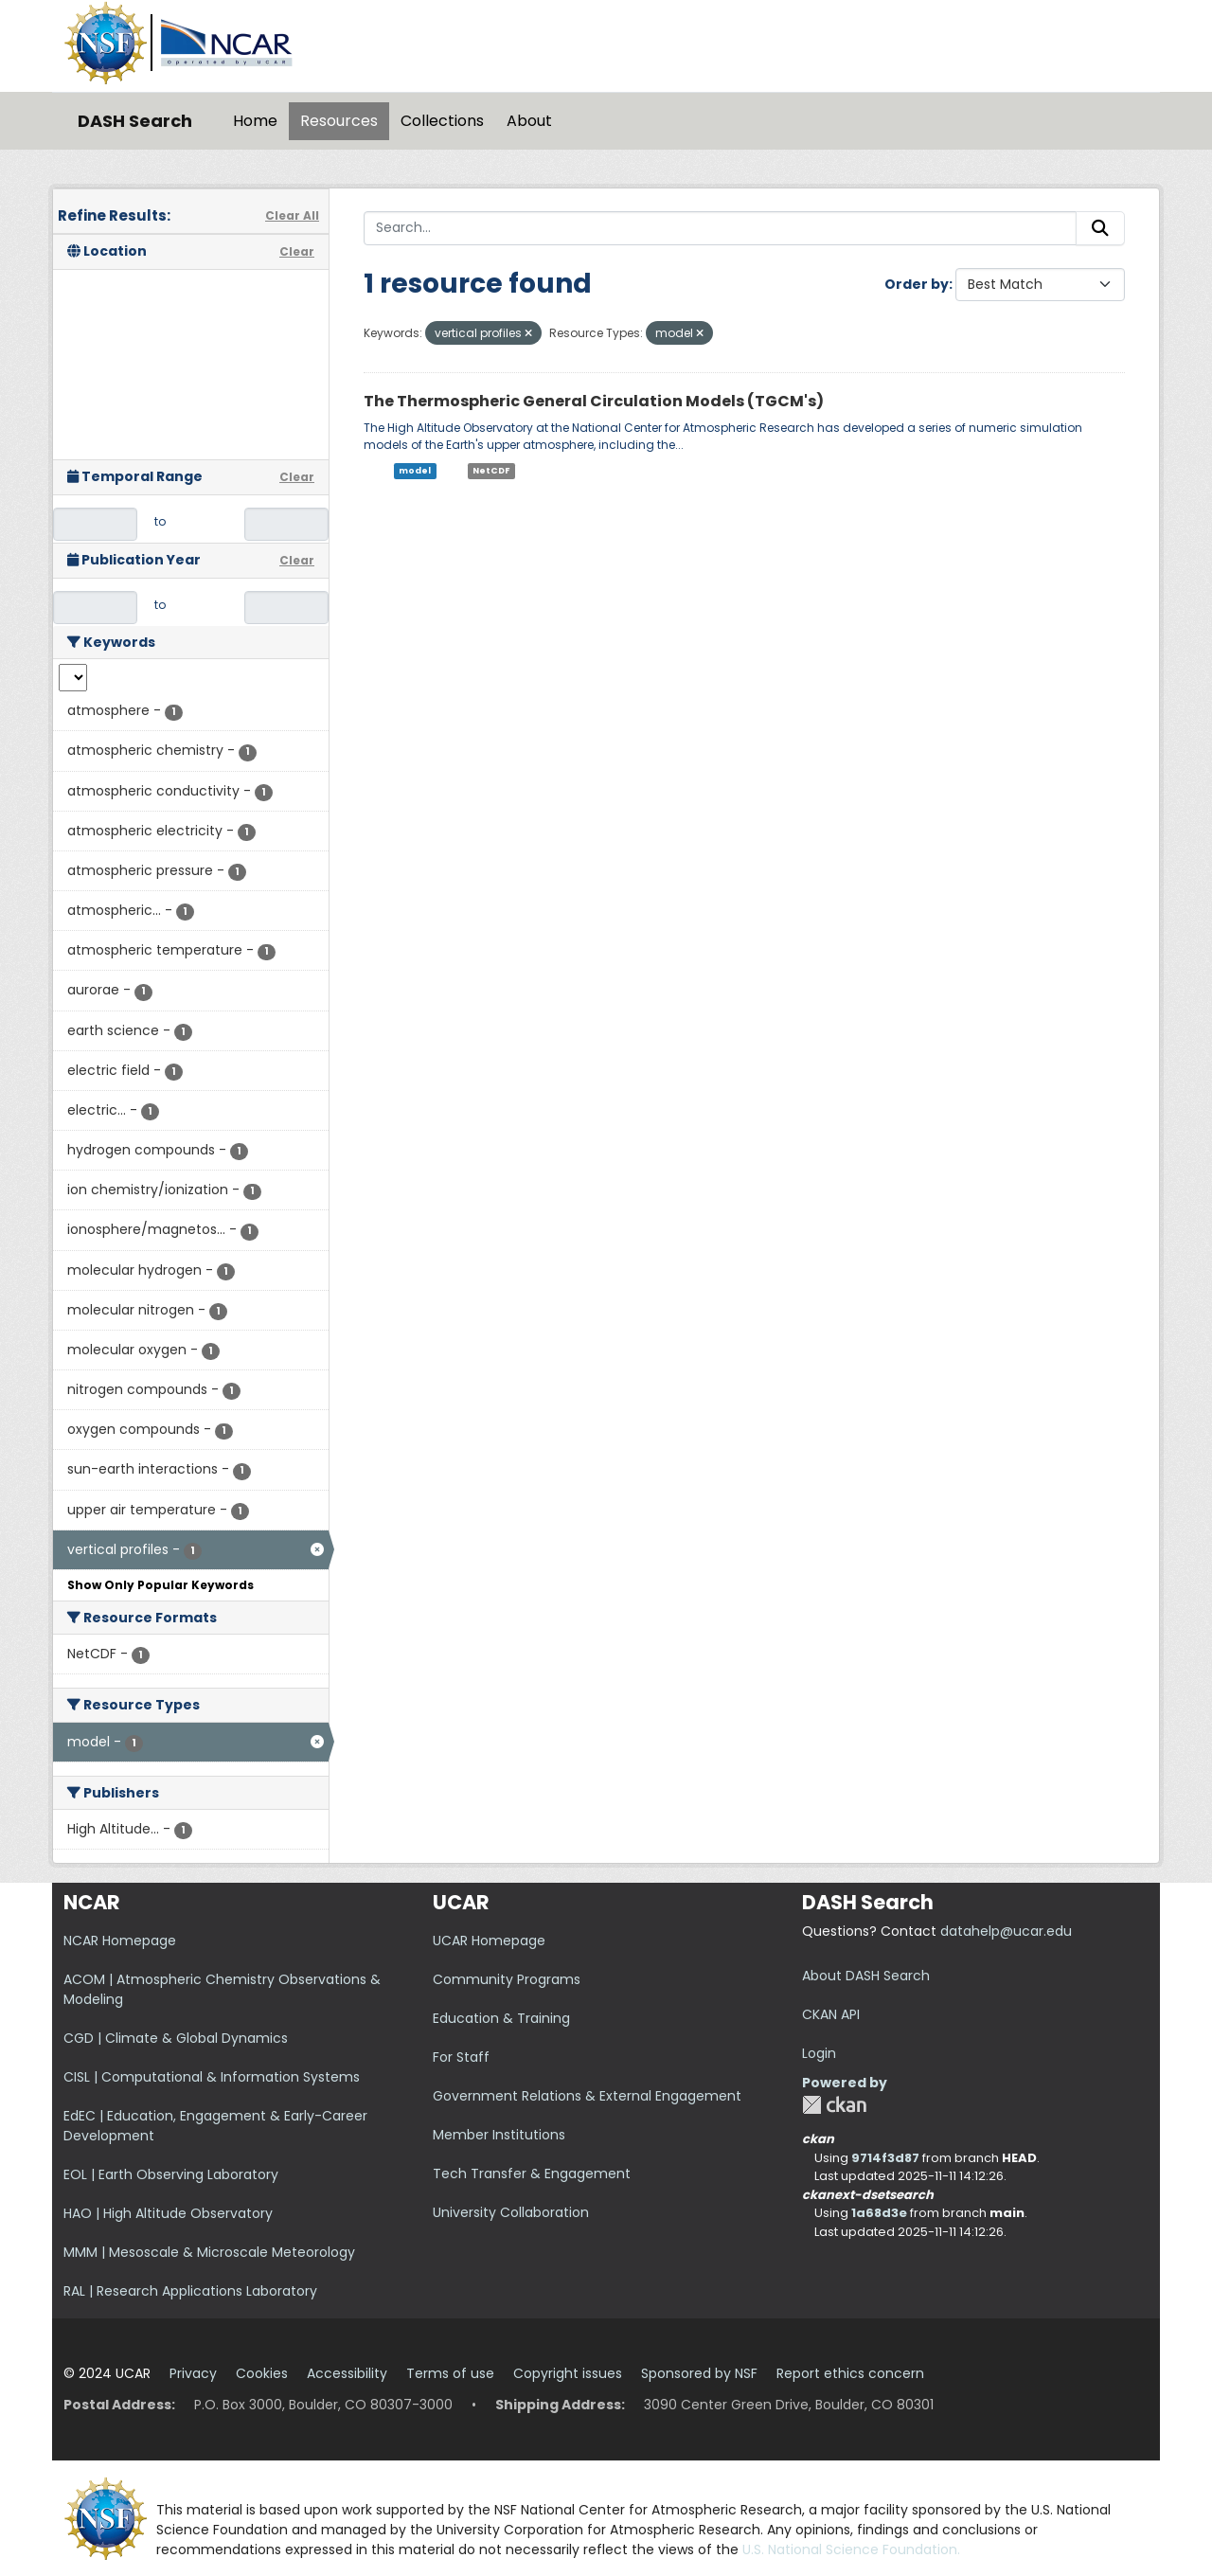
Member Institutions (499, 2134)
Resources (339, 121)
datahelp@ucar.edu (1006, 1931)
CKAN (834, 2105)
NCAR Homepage (119, 1940)
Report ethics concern (850, 2373)
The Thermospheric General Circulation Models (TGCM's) (594, 401)
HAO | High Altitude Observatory (168, 2213)
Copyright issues (567, 2373)
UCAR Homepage (489, 1940)
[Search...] (720, 228)
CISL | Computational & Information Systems (211, 2076)
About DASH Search (866, 1975)
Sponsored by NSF (699, 2373)
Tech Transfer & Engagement (532, 2173)
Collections (442, 121)
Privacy (193, 2373)
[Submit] (1100, 228)
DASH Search (135, 121)
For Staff (461, 2057)
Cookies (262, 2373)
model (415, 470)
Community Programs (506, 1979)
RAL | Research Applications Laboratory (190, 2290)
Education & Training (501, 2018)
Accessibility (347, 2373)
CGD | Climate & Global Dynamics (175, 2038)
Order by (916, 284)
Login (819, 2053)
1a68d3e (879, 2213)
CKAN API (831, 2014)
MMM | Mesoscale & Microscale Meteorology (209, 2252)
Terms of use (450, 2373)
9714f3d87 (885, 2158)
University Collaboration (511, 2212)
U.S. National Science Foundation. (851, 2549)
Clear (296, 251)
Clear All (292, 215)
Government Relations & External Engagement (587, 2095)
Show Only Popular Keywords (160, 1585)
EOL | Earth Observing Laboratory (170, 2174)
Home (255, 121)
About (529, 121)
